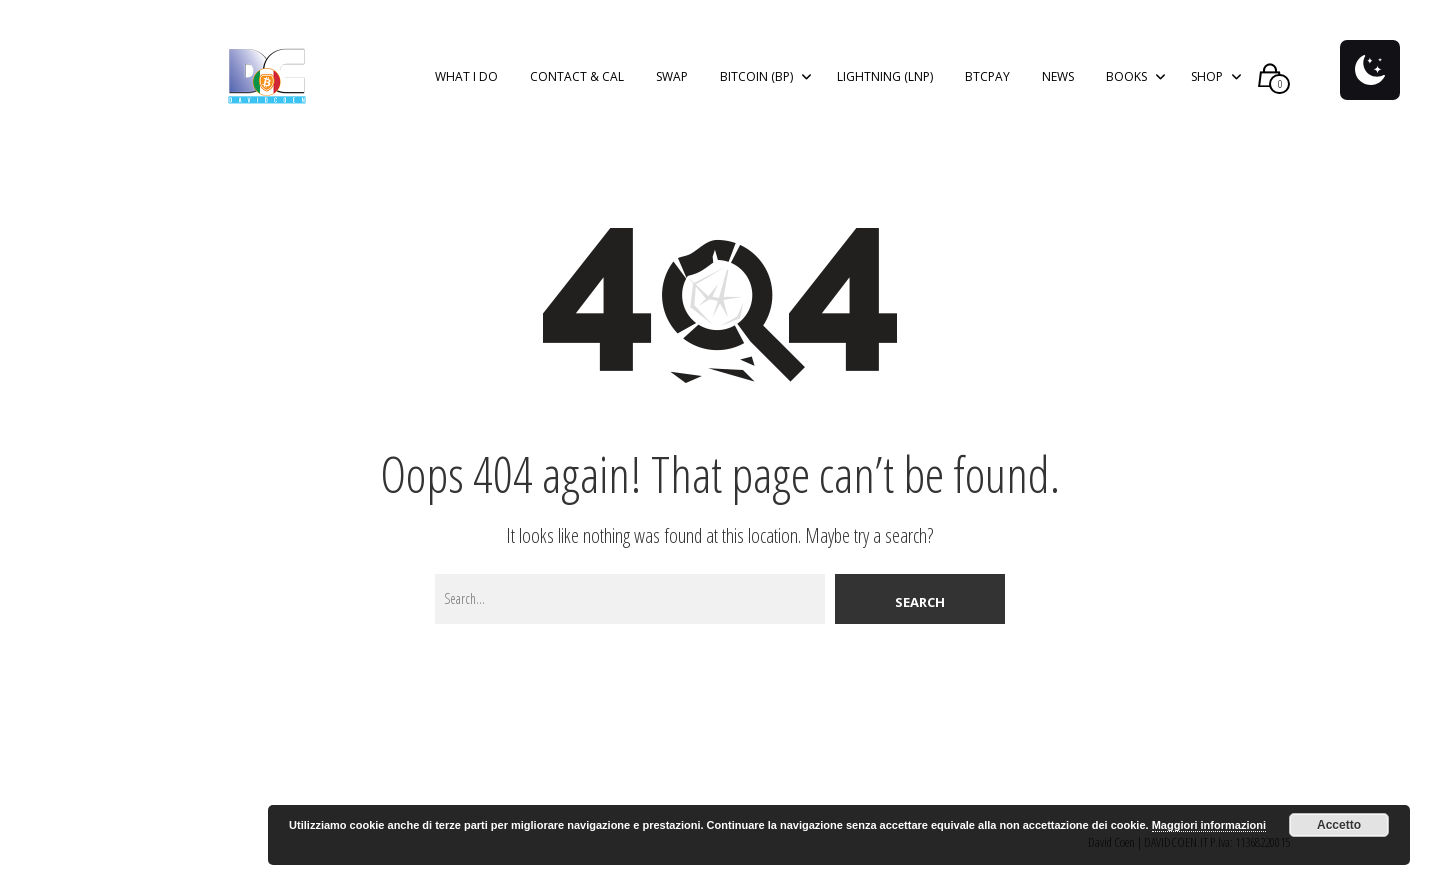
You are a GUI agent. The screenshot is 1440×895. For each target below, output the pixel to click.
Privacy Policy (897, 21)
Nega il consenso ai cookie (1065, 21)
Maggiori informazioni (1209, 825)
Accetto (1339, 825)
